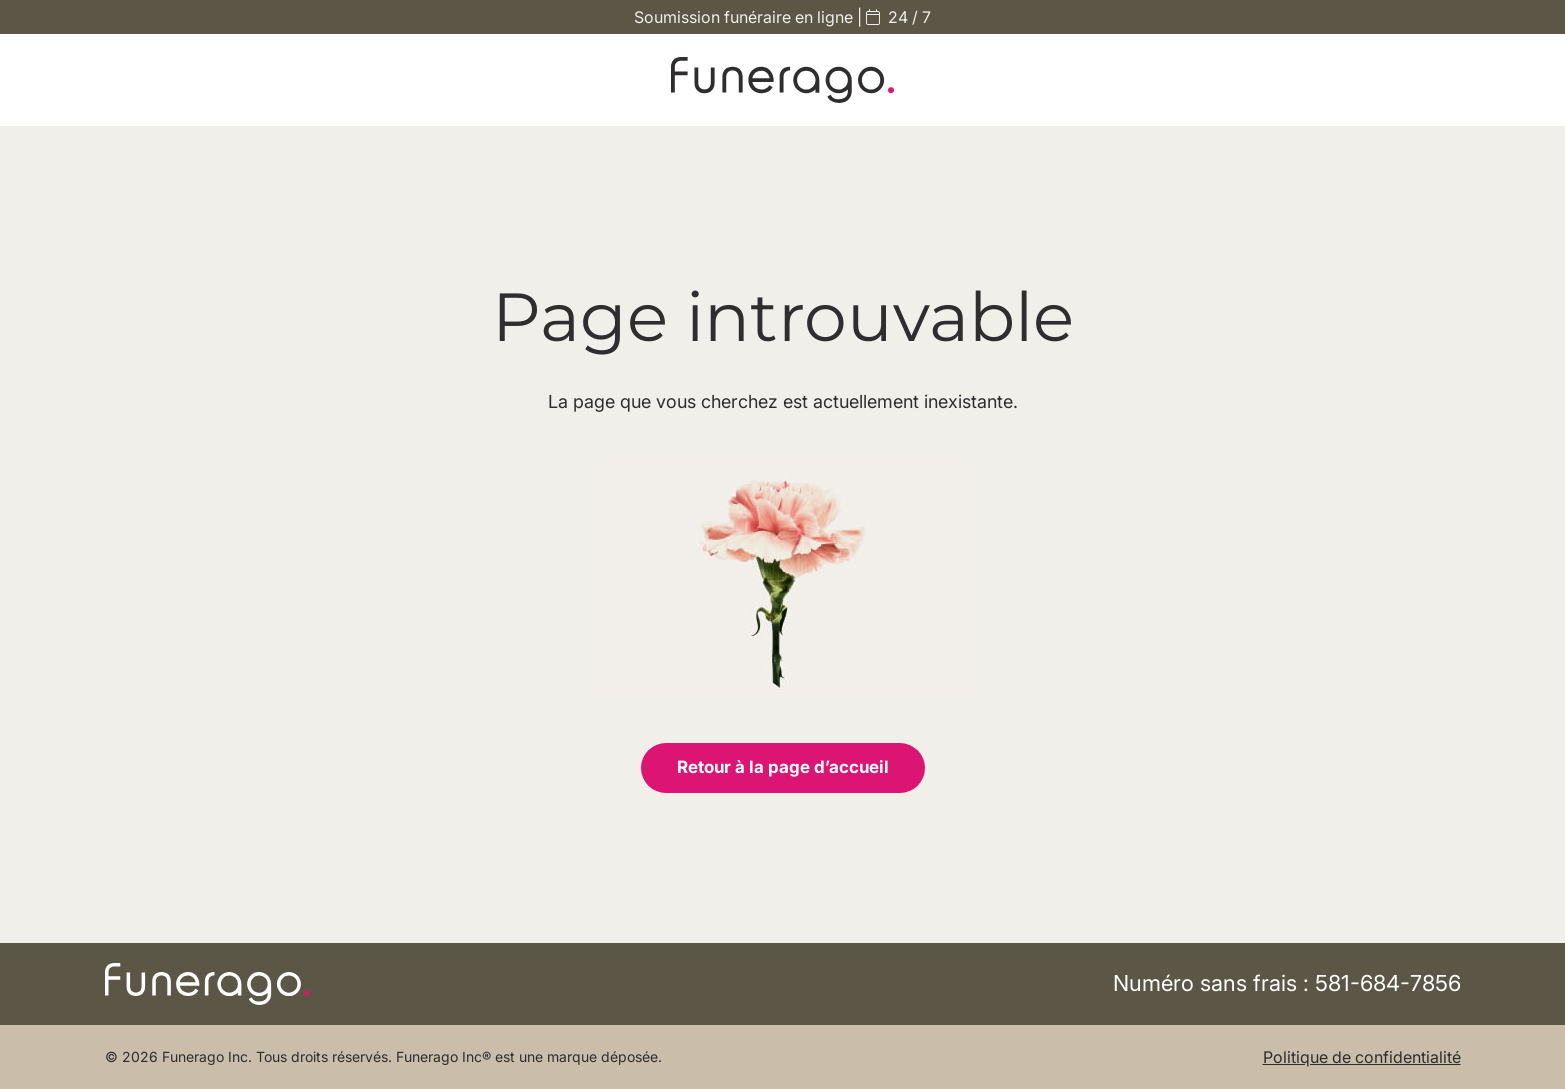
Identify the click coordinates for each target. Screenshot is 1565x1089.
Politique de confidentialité (1362, 1057)
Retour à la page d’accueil (783, 767)
